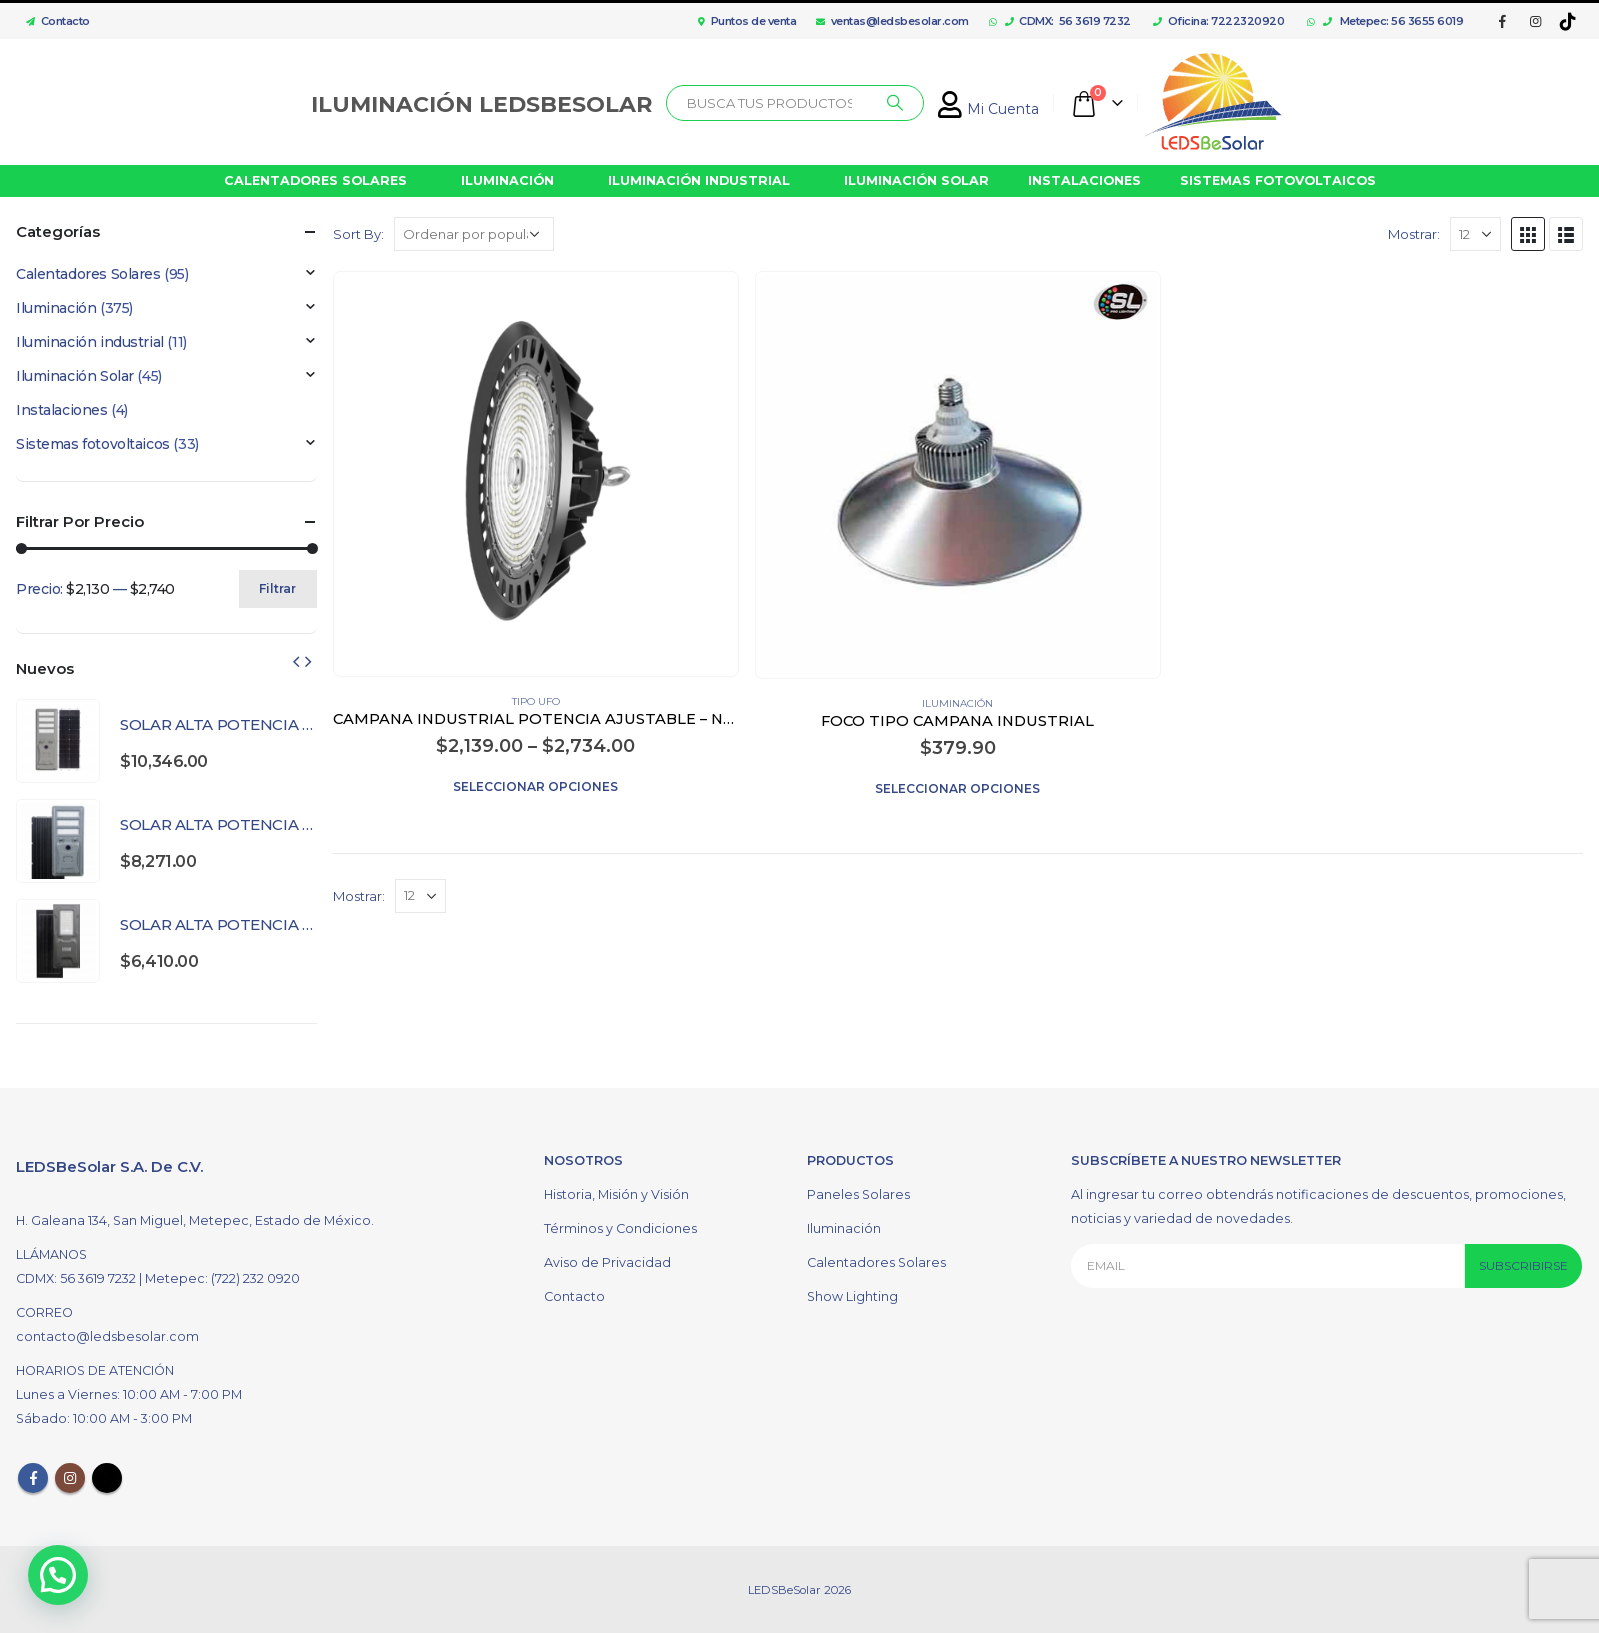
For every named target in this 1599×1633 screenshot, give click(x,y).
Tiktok (107, 1477)
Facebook (33, 1477)
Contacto (53, 21)
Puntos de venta (747, 21)
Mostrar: (1414, 234)
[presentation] (296, 661)
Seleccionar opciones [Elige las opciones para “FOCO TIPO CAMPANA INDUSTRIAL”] (957, 788)
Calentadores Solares (88, 274)
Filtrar (277, 588)
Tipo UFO (536, 701)
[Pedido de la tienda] (474, 234)
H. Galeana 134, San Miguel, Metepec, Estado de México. (195, 1219)
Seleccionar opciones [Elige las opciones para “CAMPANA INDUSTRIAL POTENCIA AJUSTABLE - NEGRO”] (535, 786)
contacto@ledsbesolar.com (107, 1335)
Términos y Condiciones (620, 1227)
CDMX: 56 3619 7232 (1068, 21)
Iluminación (957, 703)
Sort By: (358, 234)
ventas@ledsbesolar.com (892, 21)
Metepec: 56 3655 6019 (1393, 21)
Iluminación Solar (75, 376)
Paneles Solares (858, 1193)
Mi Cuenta (988, 109)
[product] (535, 473)
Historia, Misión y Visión (616, 1193)
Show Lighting (852, 1295)
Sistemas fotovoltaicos (93, 444)
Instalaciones (62, 410)
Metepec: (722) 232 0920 (222, 1277)
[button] (58, 1575)
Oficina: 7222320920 (1218, 21)
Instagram (70, 1477)
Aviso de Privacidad (607, 1261)
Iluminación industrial (90, 342)
